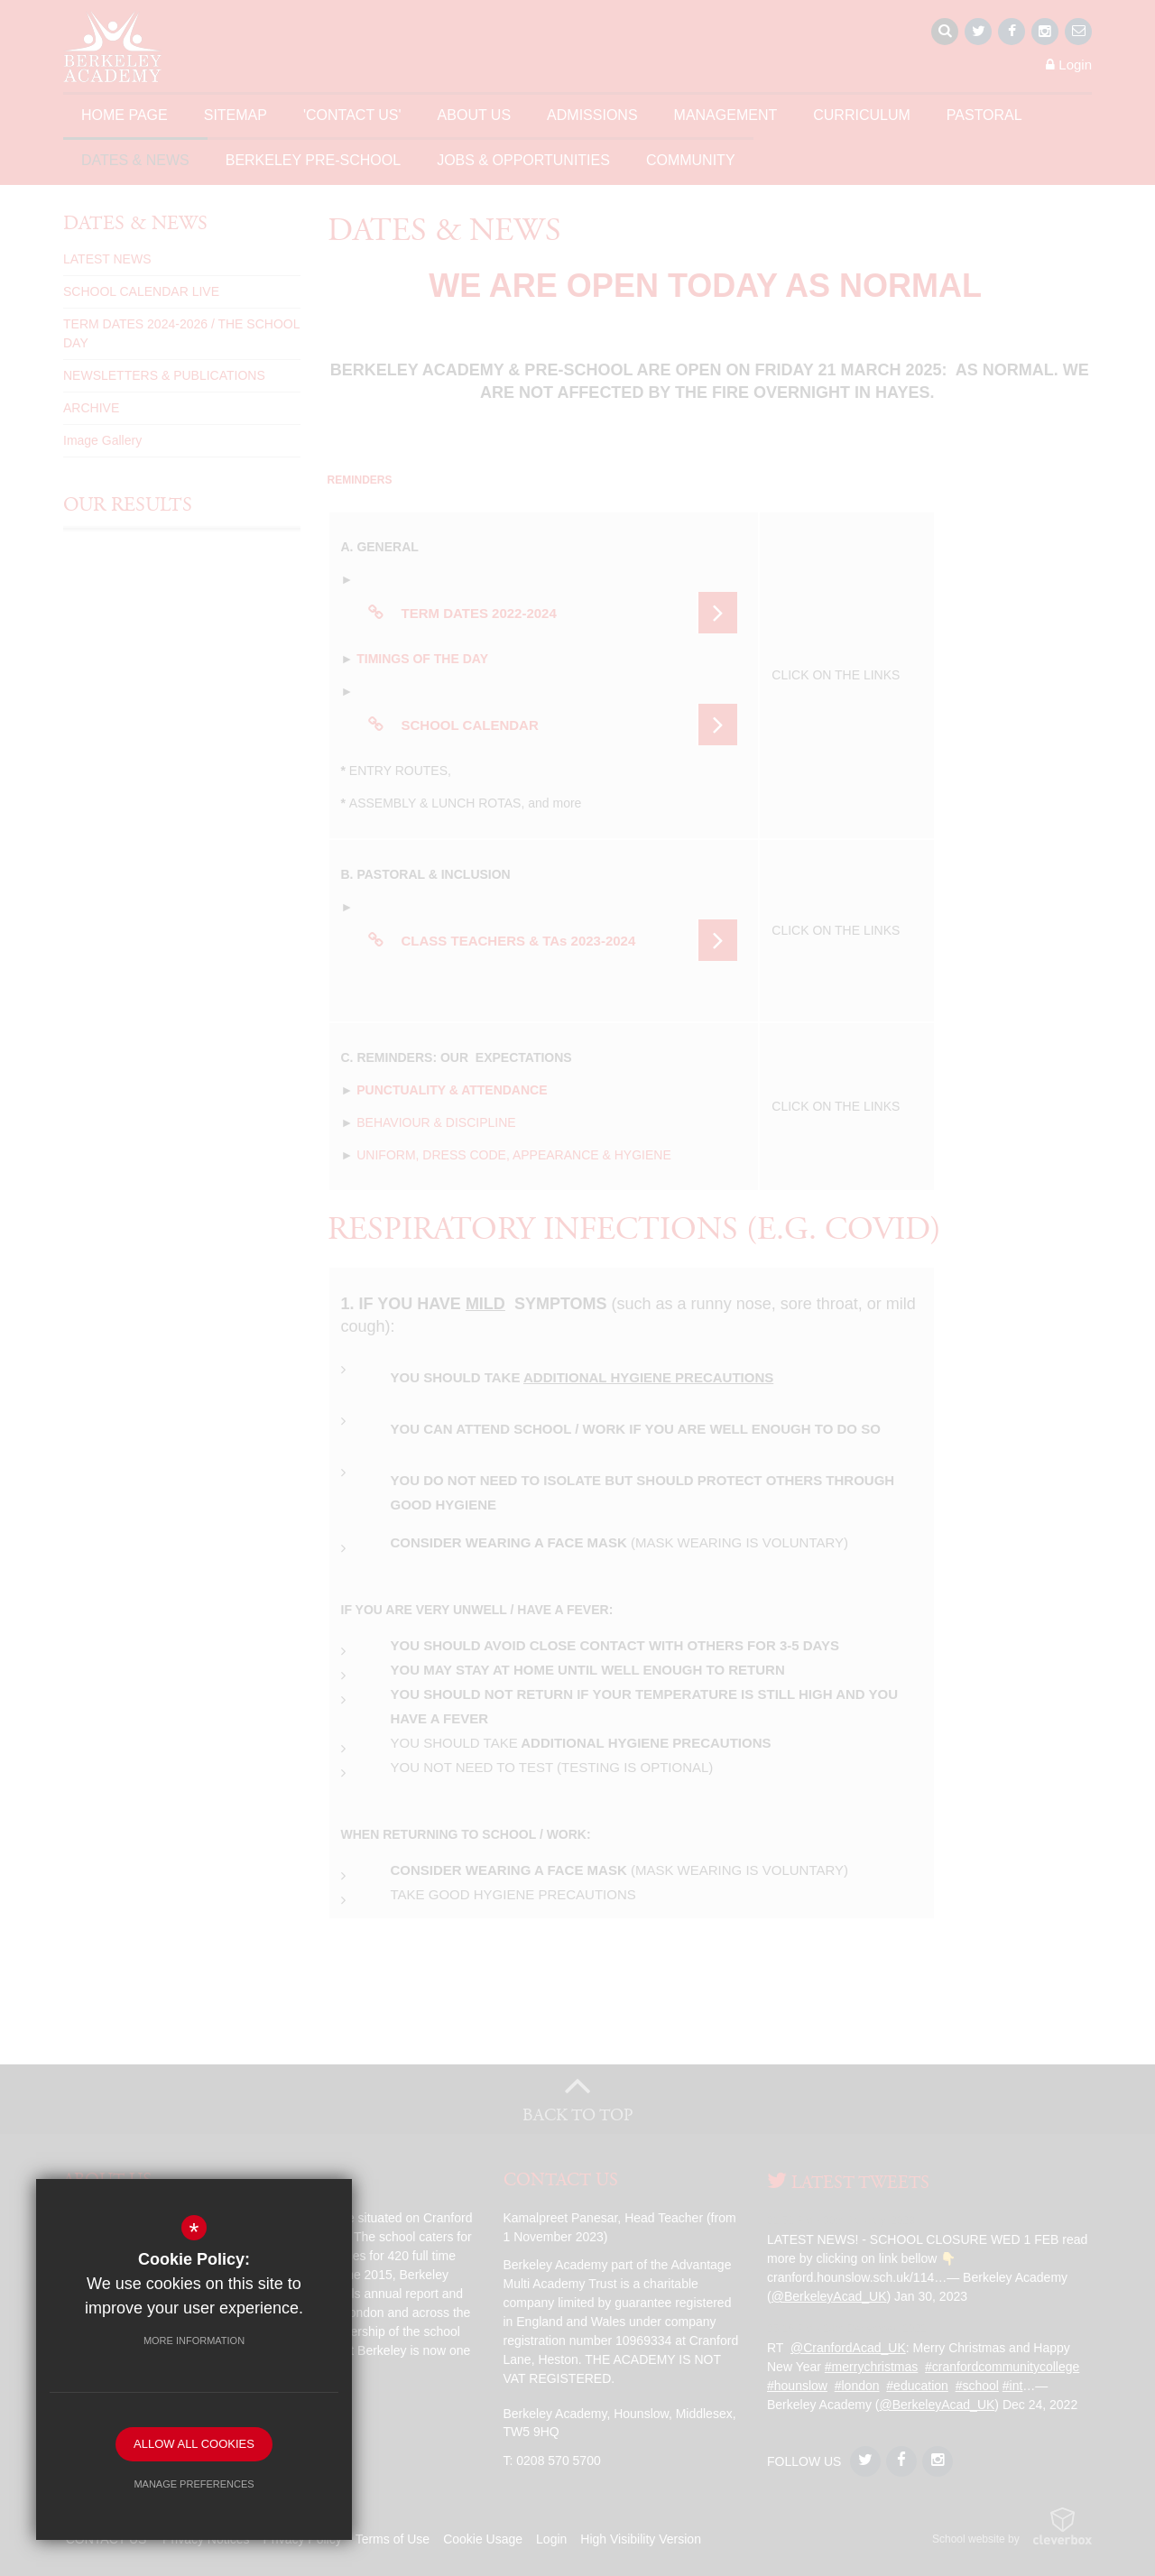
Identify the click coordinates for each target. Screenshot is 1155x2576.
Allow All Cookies (194, 2444)
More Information (194, 2340)
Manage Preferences (194, 2484)
